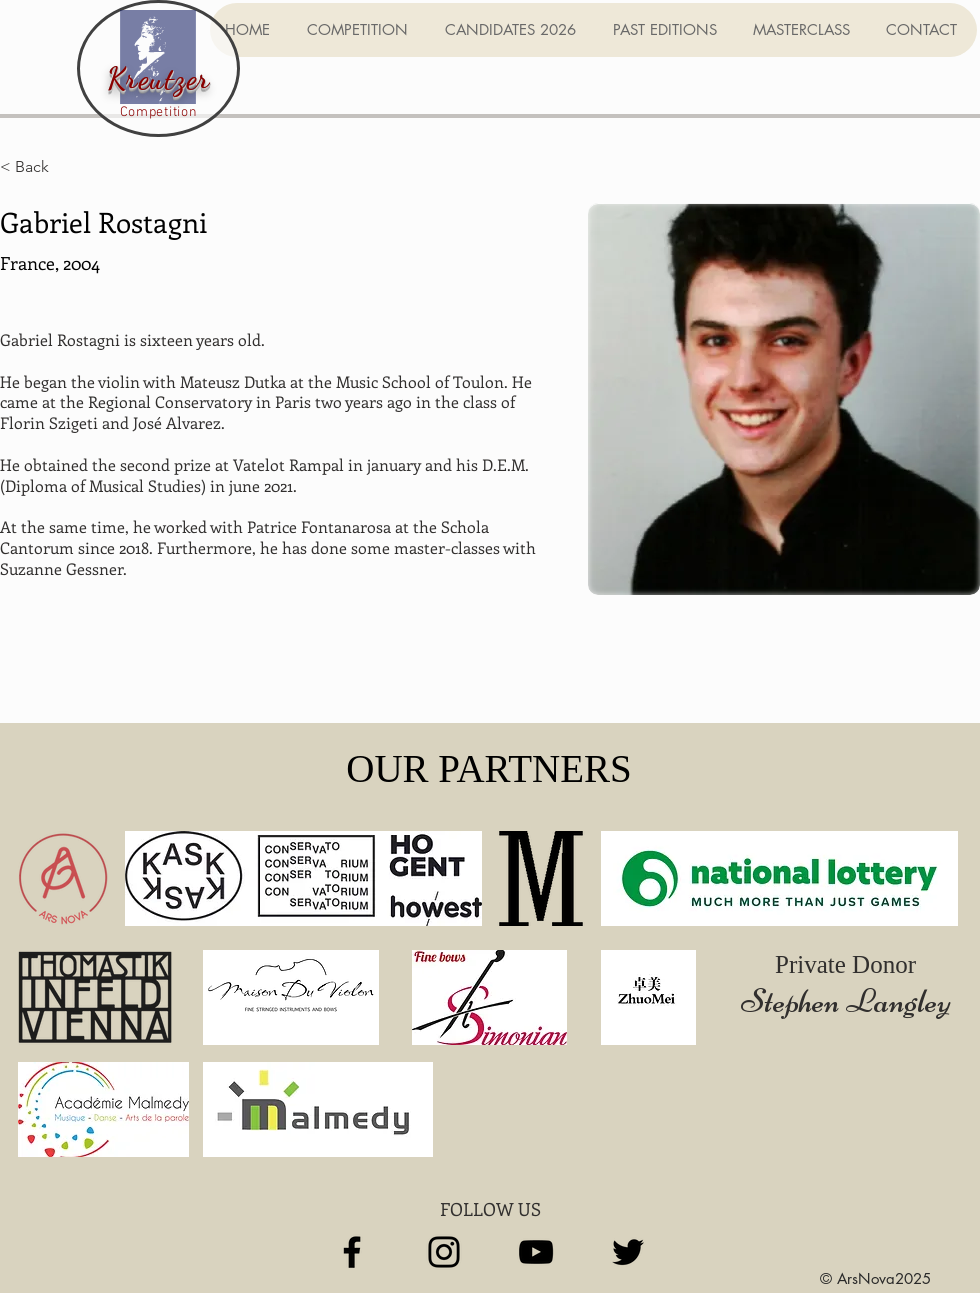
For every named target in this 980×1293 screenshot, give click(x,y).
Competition (159, 112)
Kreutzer (159, 78)
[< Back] (39, 167)
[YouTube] (536, 1252)
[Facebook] (352, 1252)
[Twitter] (628, 1252)
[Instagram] (444, 1252)
